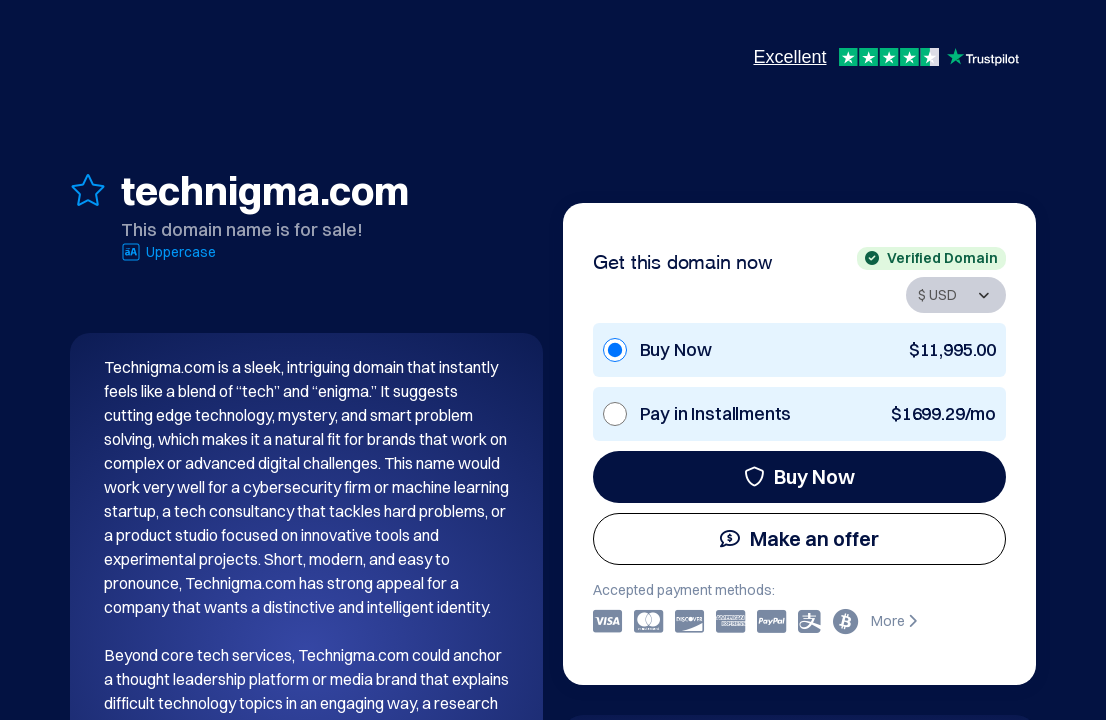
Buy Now (799, 476)
